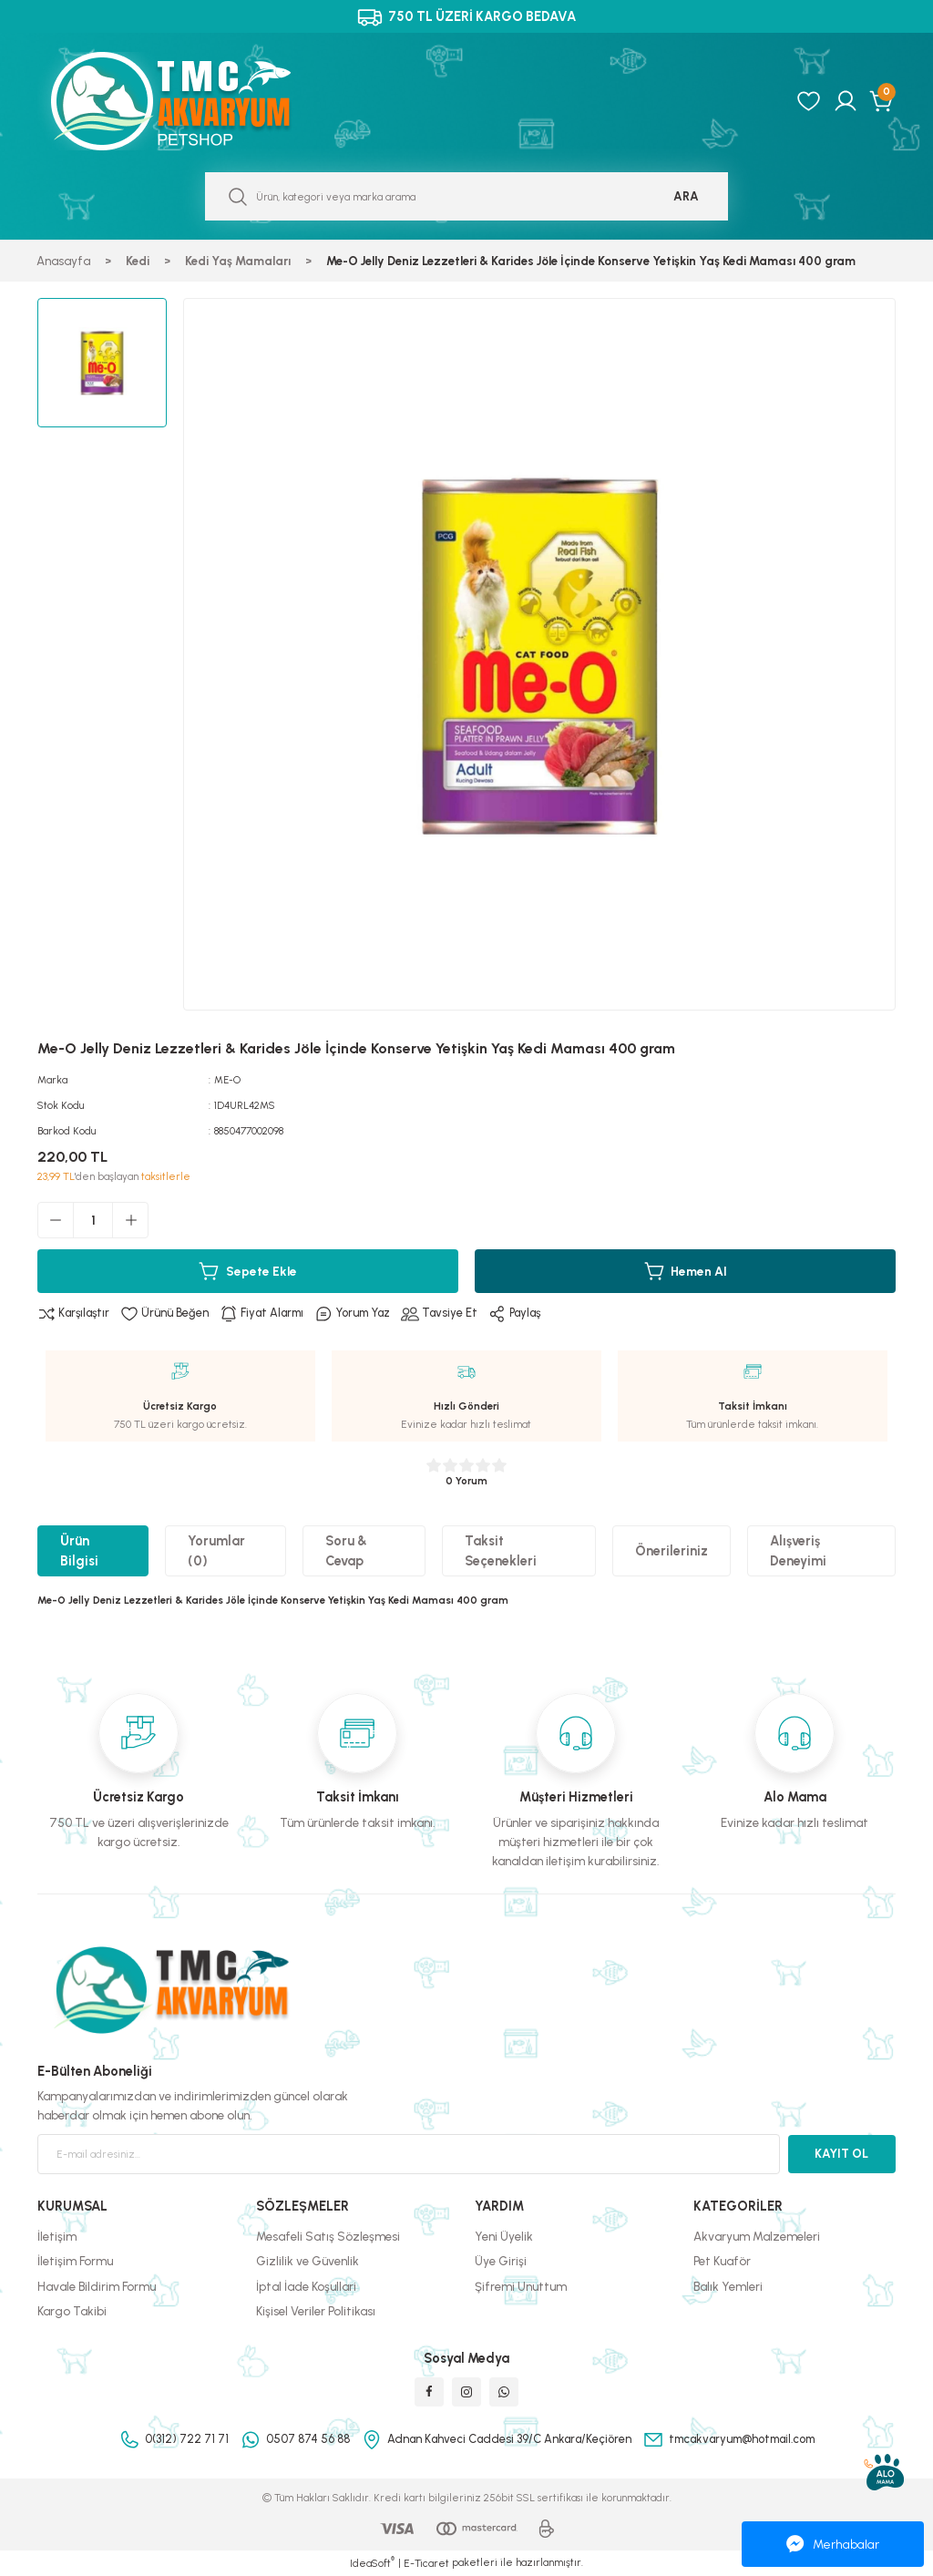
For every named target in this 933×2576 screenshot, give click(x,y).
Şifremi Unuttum (521, 2286)
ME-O (227, 1079)
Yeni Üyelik (504, 2236)
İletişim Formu (75, 2261)
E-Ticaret (426, 2563)
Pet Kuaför (722, 2261)
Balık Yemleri (728, 2286)
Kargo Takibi (72, 2311)
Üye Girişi (501, 2261)
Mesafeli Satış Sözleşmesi (328, 2236)
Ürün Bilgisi (79, 1551)
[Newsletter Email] (408, 2154)
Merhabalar (832, 2544)
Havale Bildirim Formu (96, 2286)
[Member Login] (845, 101)
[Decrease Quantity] (55, 1220)
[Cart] (882, 101)
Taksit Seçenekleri (501, 1551)
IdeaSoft (372, 2563)
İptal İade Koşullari (306, 2286)
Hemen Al (685, 1271)
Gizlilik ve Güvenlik (307, 2261)
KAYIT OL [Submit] (841, 2153)
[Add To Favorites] (167, 1314)
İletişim (57, 2236)
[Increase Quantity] (130, 1220)
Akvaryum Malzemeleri (756, 2236)
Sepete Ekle (248, 1271)
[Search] (466, 196)
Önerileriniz (671, 1552)
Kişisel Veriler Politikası (315, 2311)
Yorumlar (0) (216, 1551)
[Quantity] (93, 1220)
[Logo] (190, 101)
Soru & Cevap (346, 1551)
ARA (686, 196)
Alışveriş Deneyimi (798, 1551)
